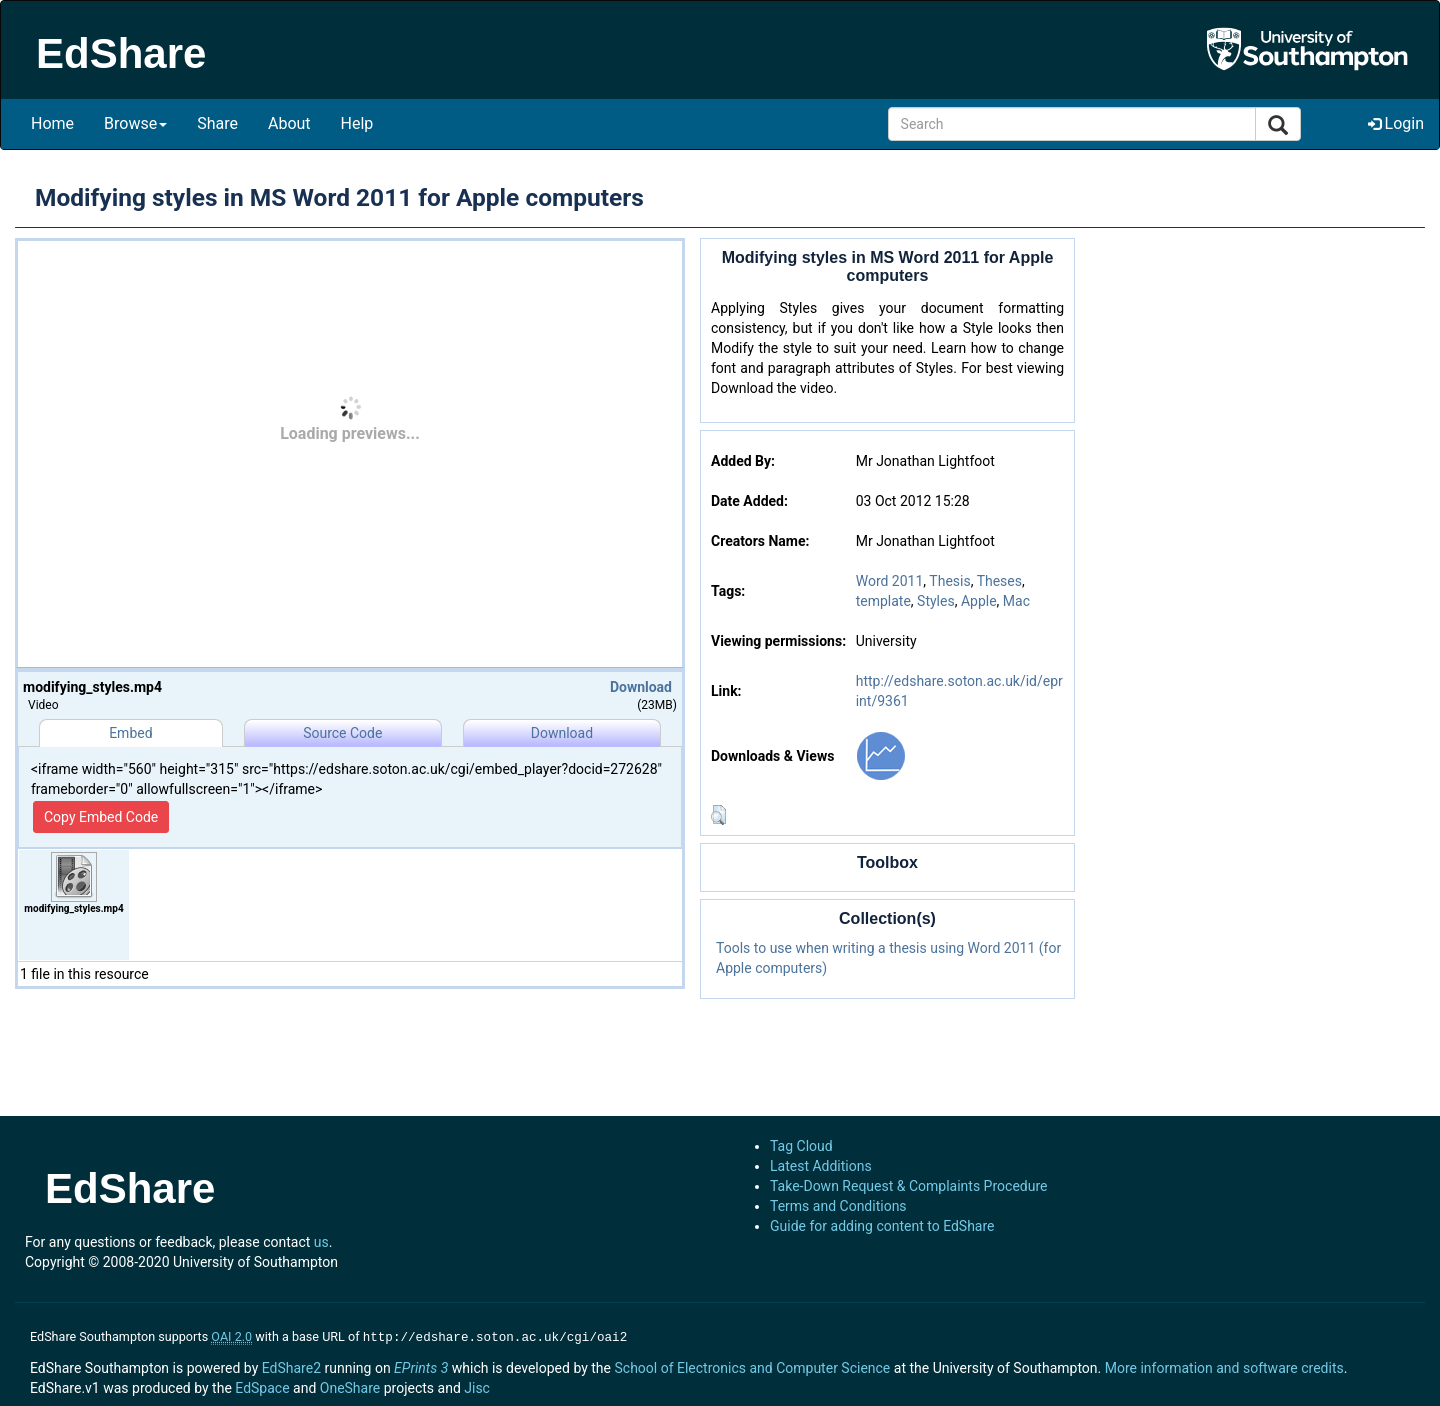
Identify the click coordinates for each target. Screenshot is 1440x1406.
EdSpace (262, 1386)
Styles (936, 601)
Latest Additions (821, 1166)
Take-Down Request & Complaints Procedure (908, 1186)
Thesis (949, 581)
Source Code (342, 733)
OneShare (350, 1386)
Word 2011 (890, 581)
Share (217, 123)
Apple (979, 601)
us (321, 1242)
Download (641, 687)
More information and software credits (1224, 1366)
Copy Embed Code (101, 817)
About (289, 123)
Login (1396, 123)
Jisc (477, 1386)
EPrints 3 (421, 1366)
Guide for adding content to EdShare (882, 1226)
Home (52, 123)
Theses (999, 581)
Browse (135, 123)
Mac (1016, 601)
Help (357, 123)
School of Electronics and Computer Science (752, 1366)
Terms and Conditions (838, 1206)
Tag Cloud (801, 1146)
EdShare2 (291, 1366)
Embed (130, 733)
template (883, 601)
